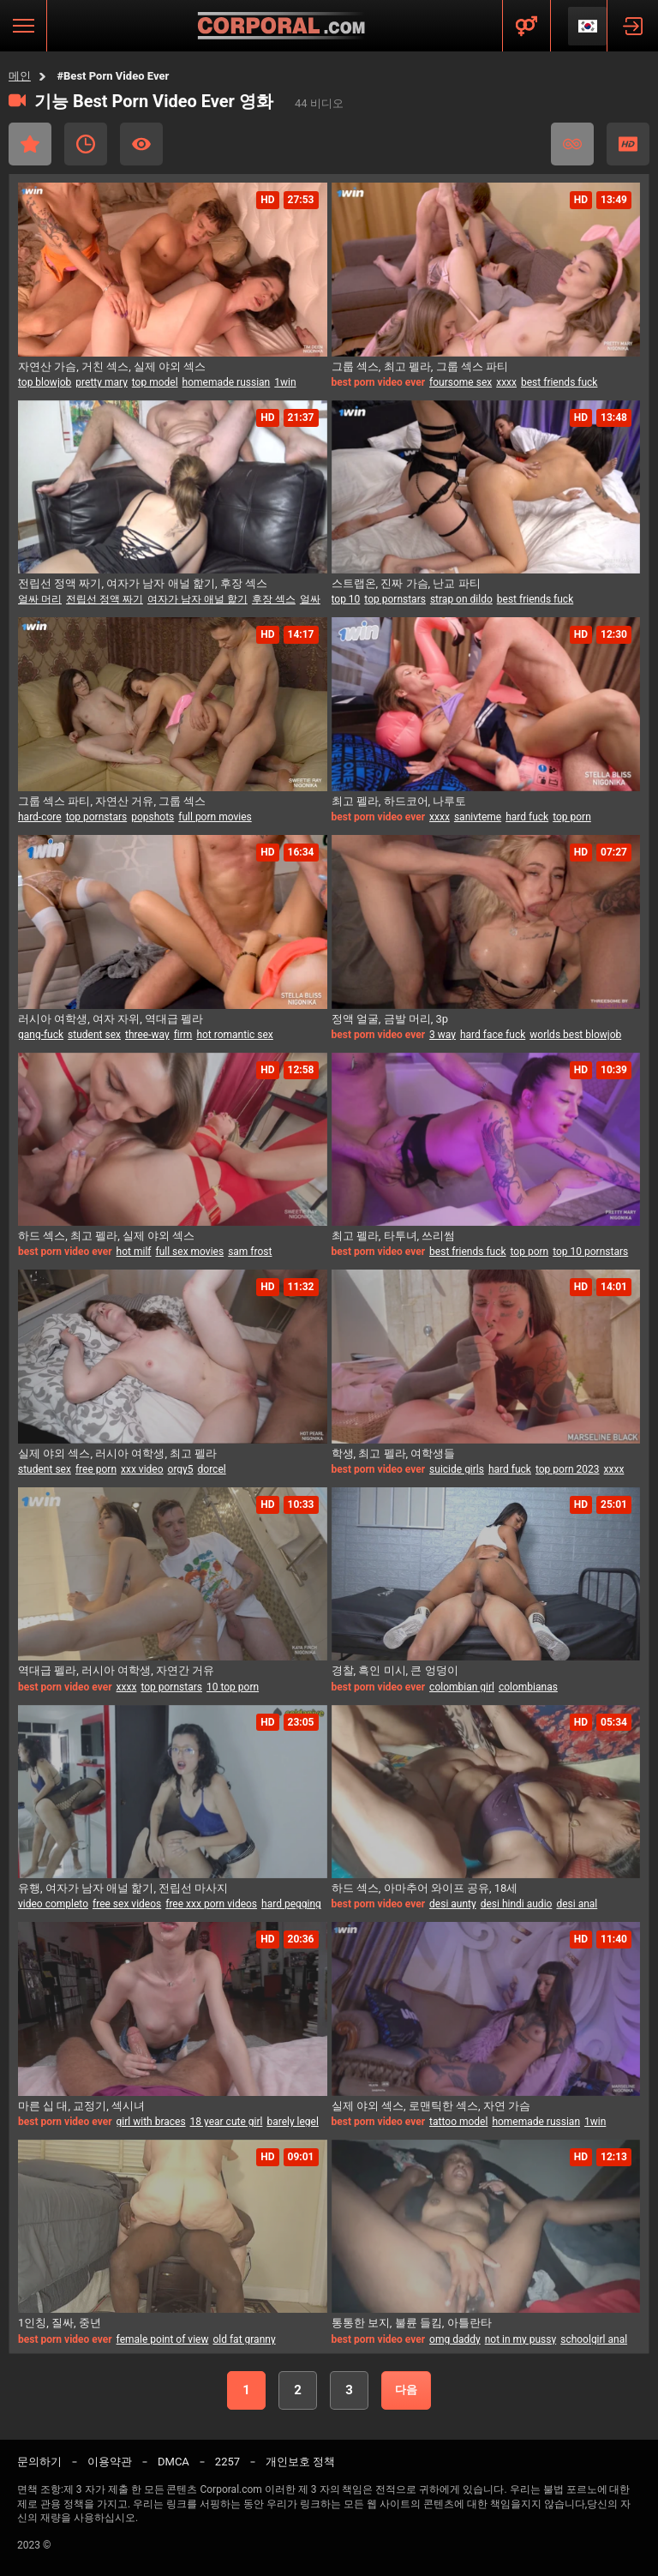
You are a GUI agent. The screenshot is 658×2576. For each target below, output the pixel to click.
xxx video (142, 1469)
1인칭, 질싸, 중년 (59, 2322)
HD (628, 144)
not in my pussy (521, 2339)
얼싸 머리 (40, 599)
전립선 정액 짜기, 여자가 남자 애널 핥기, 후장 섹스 (142, 583)
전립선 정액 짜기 (104, 599)
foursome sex (460, 382)
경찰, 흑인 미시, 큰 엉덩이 (395, 1670)
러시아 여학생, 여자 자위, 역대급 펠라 (110, 1018)
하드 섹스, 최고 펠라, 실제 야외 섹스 (106, 1235)
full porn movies (214, 817)
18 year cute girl (226, 2122)
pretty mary (101, 382)
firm (183, 1035)
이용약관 (109, 2461)
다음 (406, 2389)
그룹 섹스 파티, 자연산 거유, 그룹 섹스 (112, 801)
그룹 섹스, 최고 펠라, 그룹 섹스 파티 (420, 366)
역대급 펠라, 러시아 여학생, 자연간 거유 (116, 1670)
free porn (96, 1469)
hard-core (40, 817)
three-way (147, 1035)
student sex (94, 1035)
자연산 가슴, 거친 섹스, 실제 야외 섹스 (112, 366)
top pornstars (395, 599)
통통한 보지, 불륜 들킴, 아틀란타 (412, 2322)
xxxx (506, 382)
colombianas (528, 1687)
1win (285, 382)
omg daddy (455, 2339)
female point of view (163, 2339)
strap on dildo (461, 599)
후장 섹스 (274, 599)
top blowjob (44, 382)
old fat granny (243, 2339)
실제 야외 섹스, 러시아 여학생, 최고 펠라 (117, 1453)
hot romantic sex (234, 1035)
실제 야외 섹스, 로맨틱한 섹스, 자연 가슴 (431, 2105)
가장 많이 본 (141, 144)
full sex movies (189, 1251)
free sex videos (127, 1904)
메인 (20, 75)
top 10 (346, 599)
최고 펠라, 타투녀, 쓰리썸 (394, 1235)
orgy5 (181, 1469)
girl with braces (151, 2122)
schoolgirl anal (593, 2339)
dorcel (212, 1469)
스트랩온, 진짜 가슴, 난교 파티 (406, 583)
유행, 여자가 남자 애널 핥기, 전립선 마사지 (123, 1888)
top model (155, 382)
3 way (442, 1035)
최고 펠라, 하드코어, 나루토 (399, 801)
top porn (572, 817)
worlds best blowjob (575, 1035)
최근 (85, 144)
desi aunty (452, 1904)
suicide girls (456, 1469)
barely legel (292, 2122)
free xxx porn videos (211, 1904)
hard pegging (291, 1904)
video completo (53, 1904)
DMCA (173, 2461)
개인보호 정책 (300, 2461)
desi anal (576, 1904)
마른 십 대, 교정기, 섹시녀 (81, 2105)
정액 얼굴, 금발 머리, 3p (390, 1018)
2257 (227, 2461)
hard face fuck (492, 1035)
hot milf (134, 1251)
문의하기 (39, 2461)
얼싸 (310, 599)
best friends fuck (559, 382)
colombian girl (461, 1687)
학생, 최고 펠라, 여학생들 (394, 1453)
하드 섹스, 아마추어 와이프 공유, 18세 (425, 1888)
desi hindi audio (517, 1904)
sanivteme (477, 817)
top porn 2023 (567, 1469)
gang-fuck (40, 1035)
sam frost (250, 1251)
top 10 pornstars (590, 1251)
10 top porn (232, 1687)
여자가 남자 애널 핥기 (197, 599)
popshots (152, 817)
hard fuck (526, 817)
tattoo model (458, 2122)
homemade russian (226, 382)
